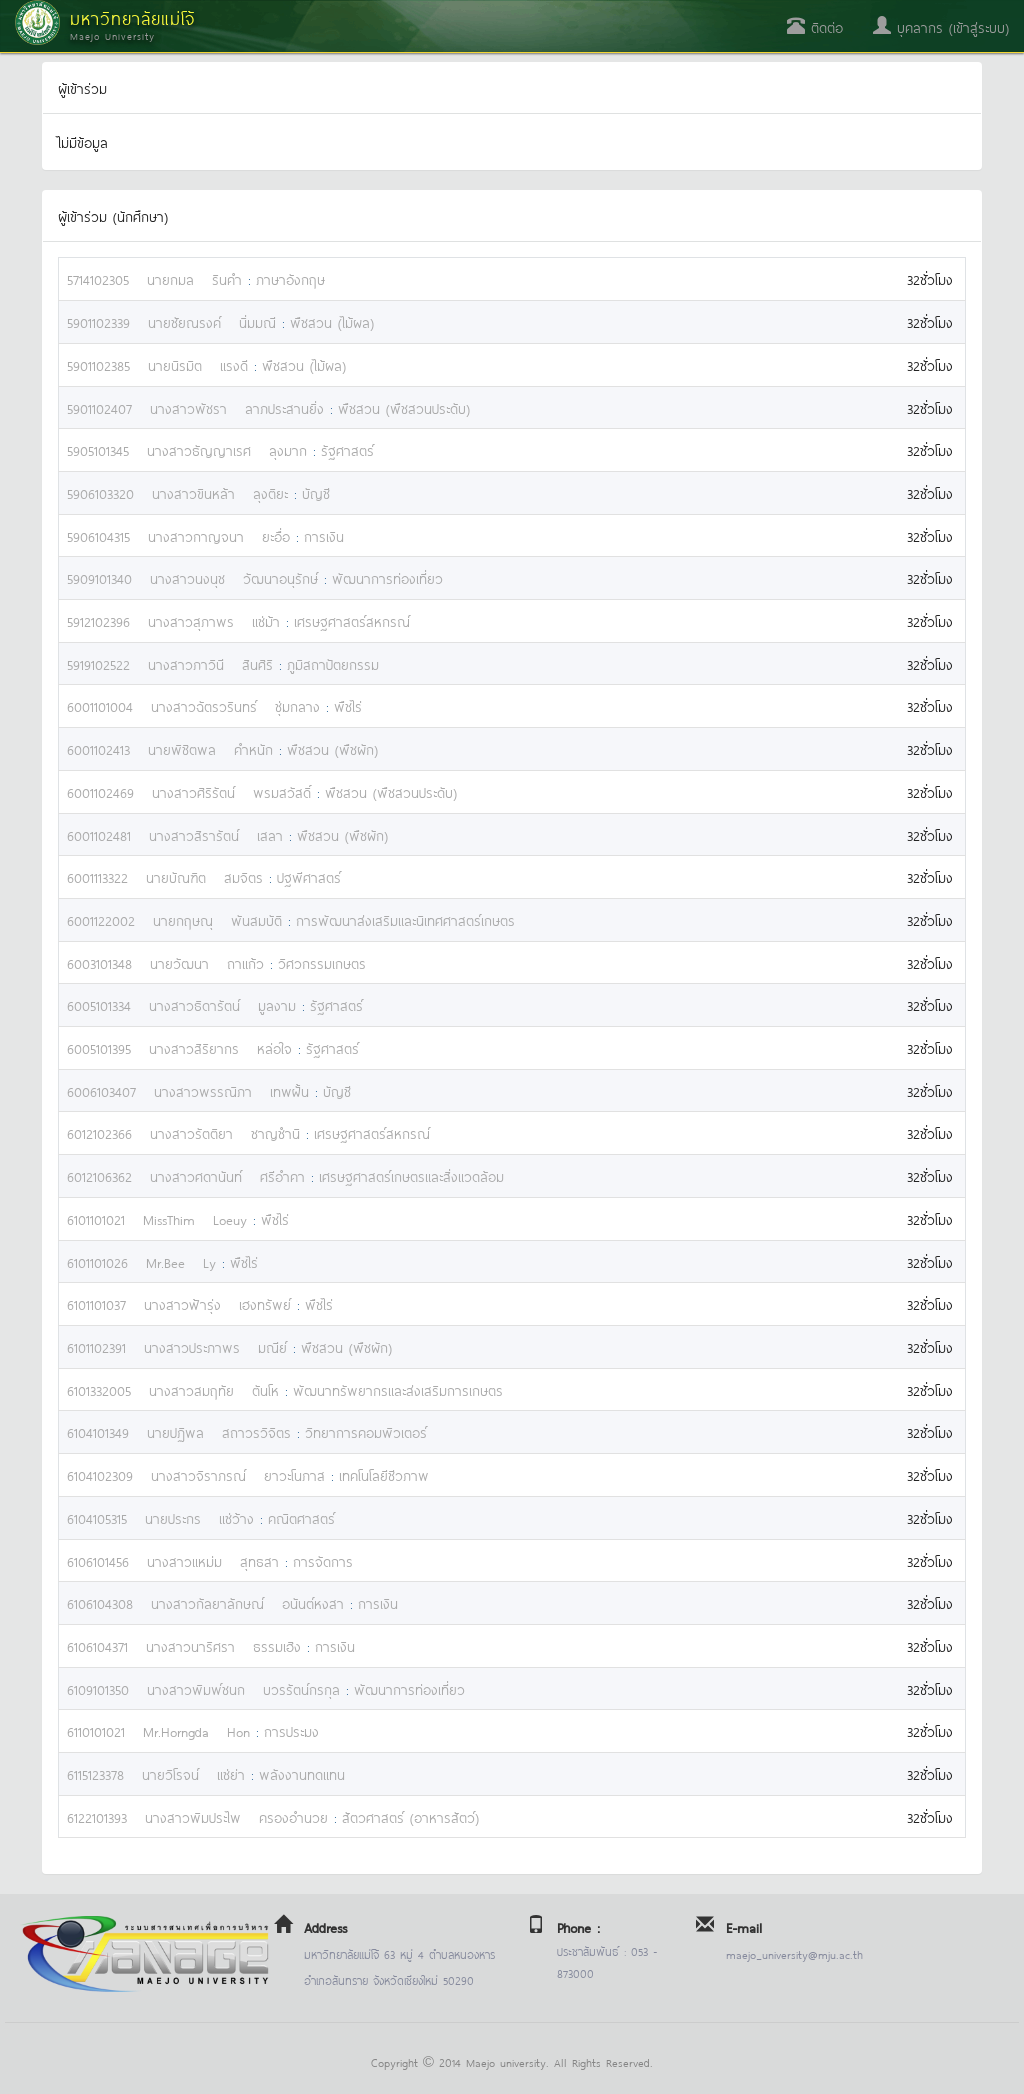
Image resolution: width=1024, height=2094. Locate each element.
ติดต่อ (815, 26)
